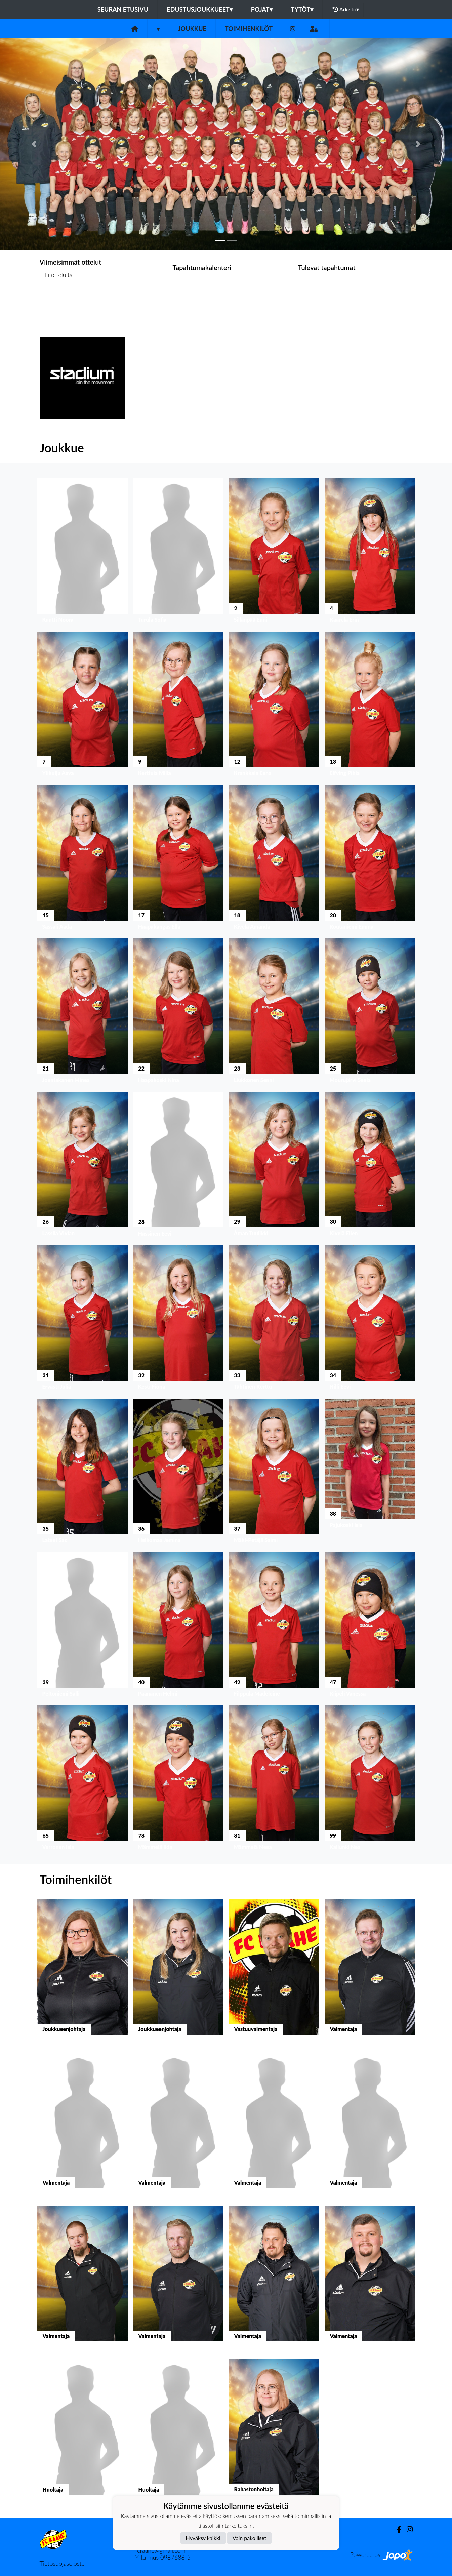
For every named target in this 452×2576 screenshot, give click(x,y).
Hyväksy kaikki (203, 2538)
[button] (34, 144)
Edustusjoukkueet (199, 9)
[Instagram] (293, 28)
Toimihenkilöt (249, 28)
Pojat (262, 9)
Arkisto (346, 9)
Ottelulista (56, 300)
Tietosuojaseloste (62, 2563)
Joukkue (192, 28)
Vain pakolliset (249, 2538)
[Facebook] (396, 2529)
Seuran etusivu (123, 9)
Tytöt (302, 9)
